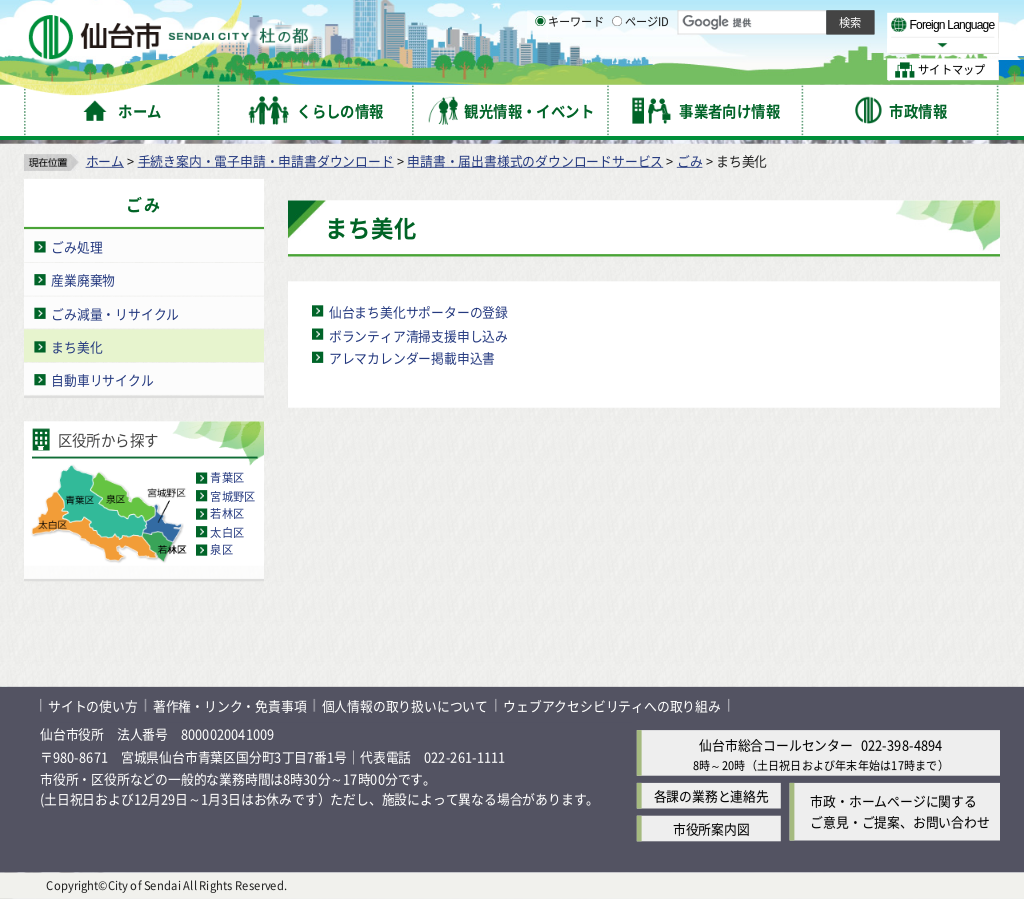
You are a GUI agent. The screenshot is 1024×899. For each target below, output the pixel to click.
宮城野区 (232, 496)
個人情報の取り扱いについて (405, 705)
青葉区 (227, 478)
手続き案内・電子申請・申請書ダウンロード (266, 160)
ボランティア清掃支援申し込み (418, 334)
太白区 (227, 532)
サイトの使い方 (93, 705)
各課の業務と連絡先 (711, 796)
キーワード (569, 70)
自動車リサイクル (102, 379)
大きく (770, 44)
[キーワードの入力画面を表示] (540, 69)
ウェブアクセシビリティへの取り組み (612, 705)
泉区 (221, 550)
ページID (641, 70)
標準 (799, 21)
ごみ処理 (76, 246)
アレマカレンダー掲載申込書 (412, 357)
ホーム (105, 160)
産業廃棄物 (83, 279)
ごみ (690, 160)
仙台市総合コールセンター (776, 744)
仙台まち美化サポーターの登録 (418, 311)
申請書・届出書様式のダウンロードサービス (535, 160)
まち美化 (76, 346)
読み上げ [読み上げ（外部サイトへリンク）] (657, 20)
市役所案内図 (711, 829)
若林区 (227, 514)
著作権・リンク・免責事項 (230, 705)
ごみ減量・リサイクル (115, 313)
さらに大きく (834, 44)
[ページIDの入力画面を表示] (617, 69)
